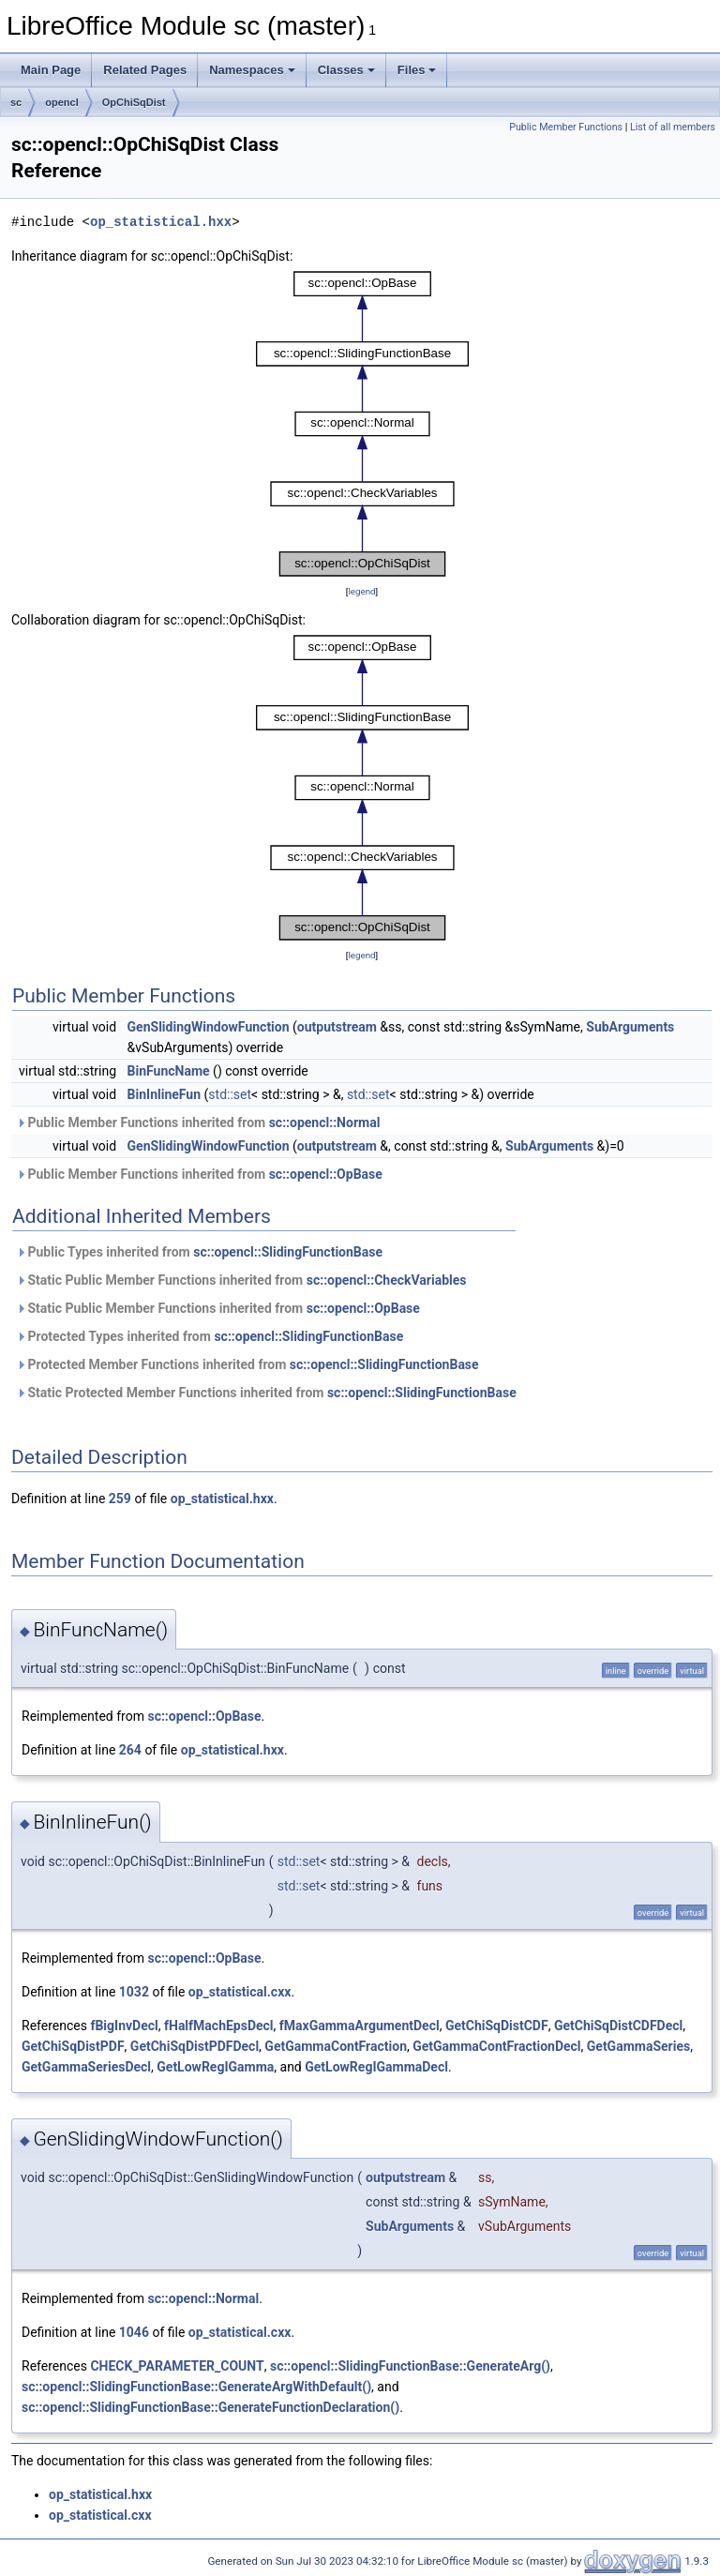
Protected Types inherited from (209, 1336)
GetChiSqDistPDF (73, 2046)
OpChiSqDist (134, 102)
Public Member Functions (565, 127)
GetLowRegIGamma (215, 2066)
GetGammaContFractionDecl (496, 2046)
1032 (134, 1991)
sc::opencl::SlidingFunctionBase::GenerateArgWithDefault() (196, 2386)
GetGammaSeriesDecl (86, 2066)
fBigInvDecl (124, 2025)
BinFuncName (169, 1070)
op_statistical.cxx (240, 1991)
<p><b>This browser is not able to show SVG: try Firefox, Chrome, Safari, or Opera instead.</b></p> (362, 423)
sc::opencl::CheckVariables (387, 1280)
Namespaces (252, 70)
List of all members (672, 127)
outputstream (337, 1026)
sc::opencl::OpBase (325, 1174)
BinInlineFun (164, 1094)
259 (120, 1498)
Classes (346, 70)
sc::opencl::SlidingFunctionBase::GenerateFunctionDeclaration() (210, 2407)
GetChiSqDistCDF (496, 2025)
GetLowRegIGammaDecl (376, 2066)
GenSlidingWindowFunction (209, 1026)
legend (361, 591)
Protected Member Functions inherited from (247, 1364)
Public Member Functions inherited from (198, 1122)
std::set (229, 1094)
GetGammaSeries (638, 2046)
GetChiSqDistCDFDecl (618, 2025)
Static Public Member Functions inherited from (241, 1280)
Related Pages (145, 70)
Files (417, 70)
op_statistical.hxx (161, 222)
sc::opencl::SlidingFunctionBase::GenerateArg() (410, 2365)
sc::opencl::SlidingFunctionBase (287, 1251)
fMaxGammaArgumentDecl (359, 2025)
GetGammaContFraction (335, 2046)
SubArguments (630, 1026)
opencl (61, 102)
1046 (134, 2332)
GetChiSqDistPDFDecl (194, 2046)
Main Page (51, 70)
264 (130, 1749)
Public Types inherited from (199, 1251)
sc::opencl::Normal (325, 1122)
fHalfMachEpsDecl (219, 2025)
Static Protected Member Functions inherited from (266, 1392)
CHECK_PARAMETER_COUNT (176, 2365)
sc (16, 102)
